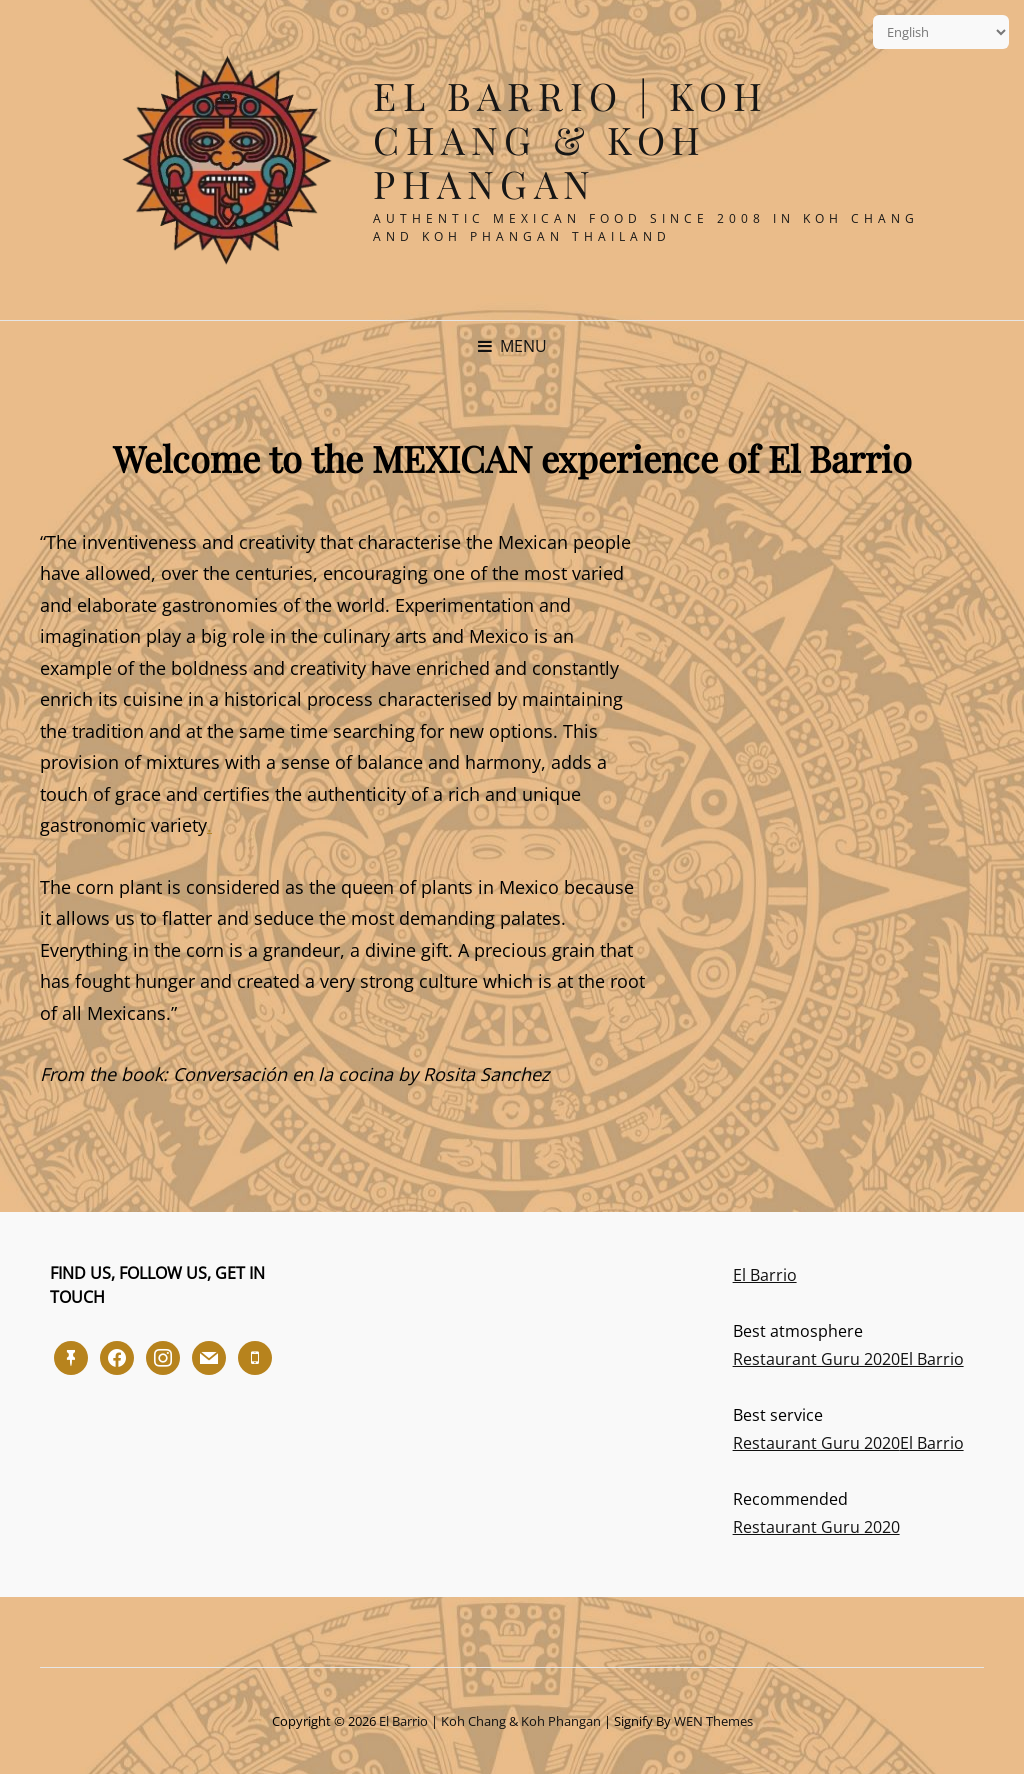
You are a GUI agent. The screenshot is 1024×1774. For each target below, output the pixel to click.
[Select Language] (941, 32)
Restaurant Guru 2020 (816, 1359)
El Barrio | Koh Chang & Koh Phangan (571, 139)
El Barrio (765, 1275)
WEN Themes (713, 1721)
